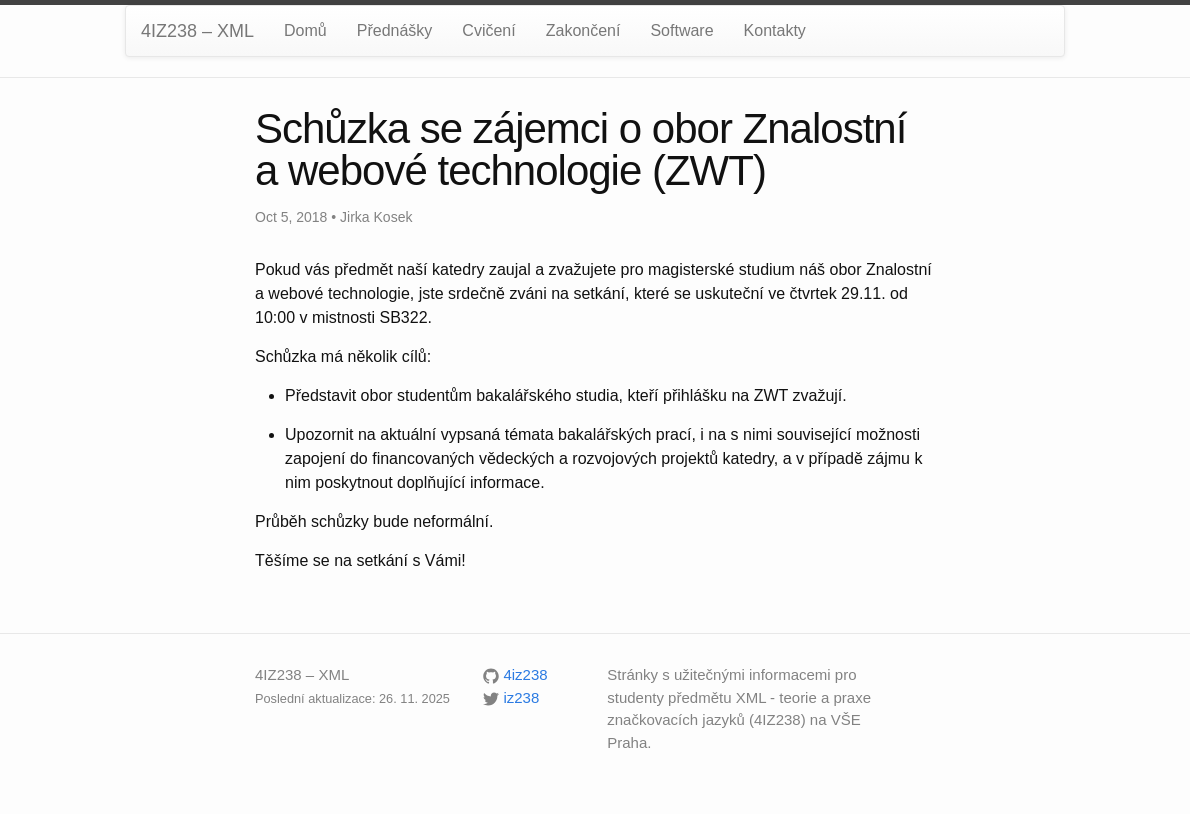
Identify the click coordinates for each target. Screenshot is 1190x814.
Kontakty (775, 30)
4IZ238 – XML (197, 31)
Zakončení (583, 30)
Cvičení (488, 30)
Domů (305, 30)
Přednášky (395, 30)
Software (681, 30)
